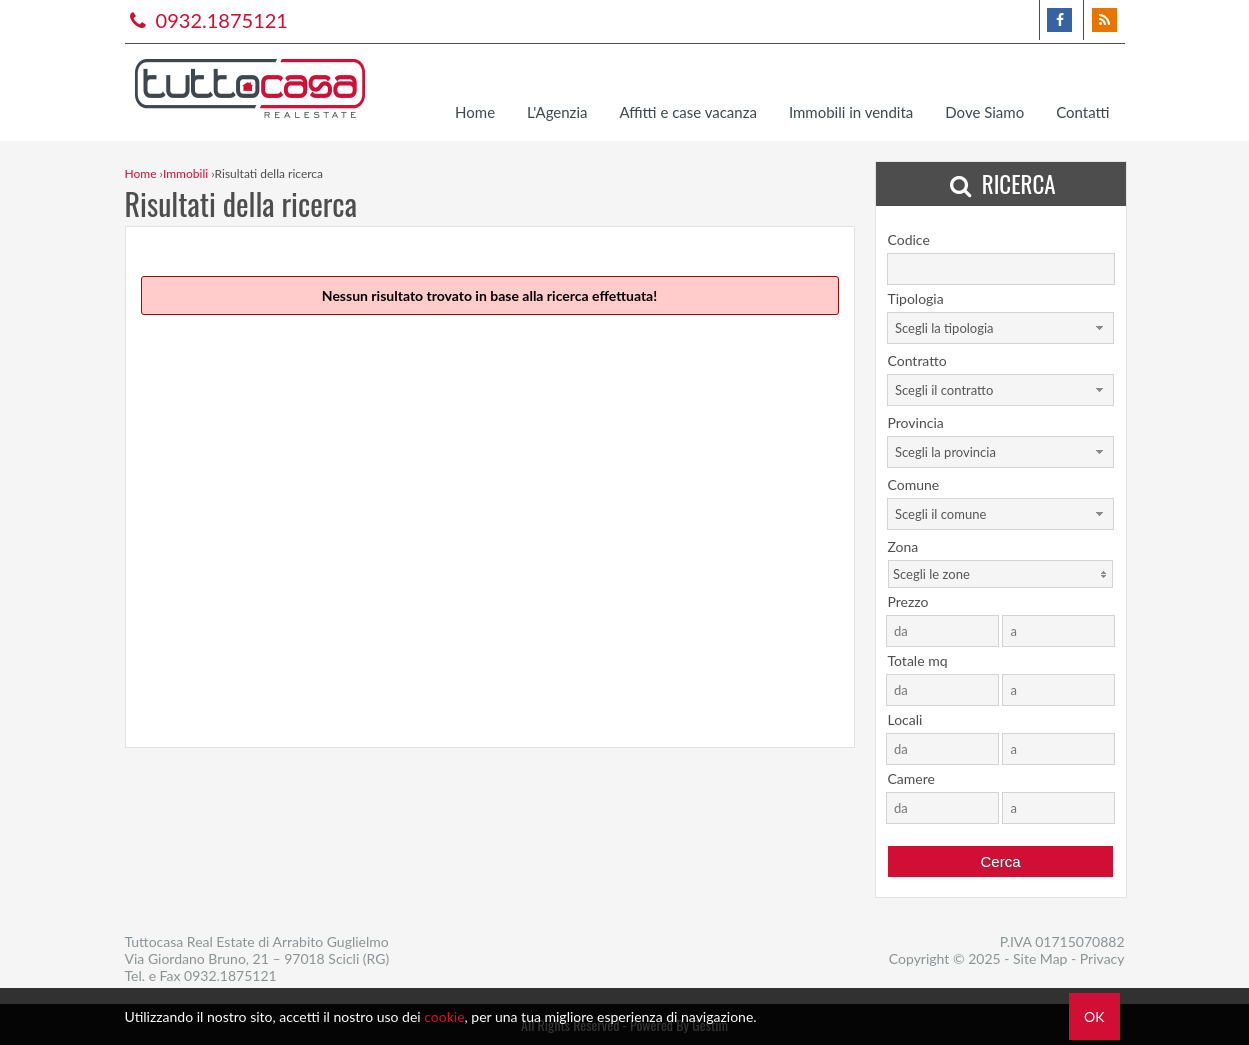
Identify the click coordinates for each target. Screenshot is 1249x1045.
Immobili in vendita (851, 112)
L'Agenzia (557, 112)
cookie (444, 1016)
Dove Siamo (984, 112)
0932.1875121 (206, 20)
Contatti (1082, 112)
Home (475, 112)
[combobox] (1000, 328)
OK (1094, 1016)
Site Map (1040, 958)
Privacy (1102, 958)
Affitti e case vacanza (687, 112)
